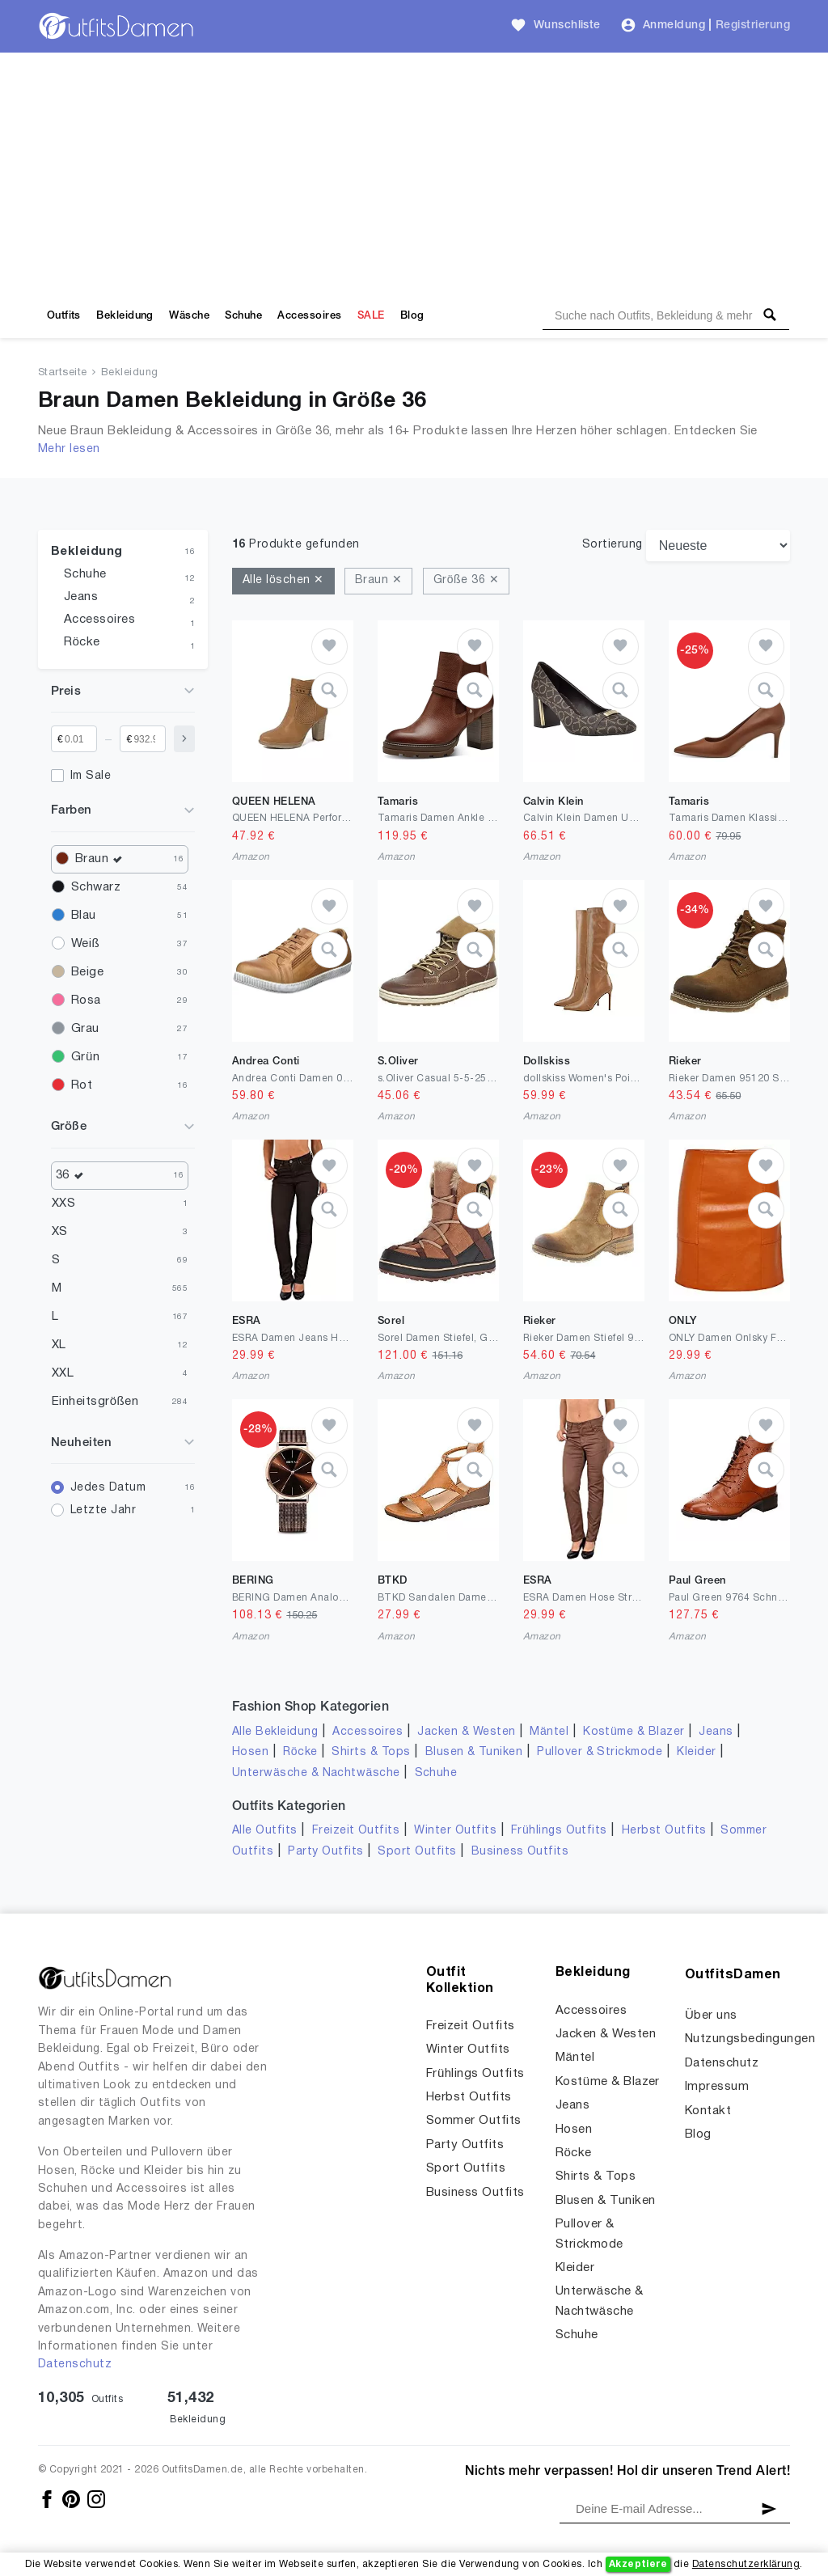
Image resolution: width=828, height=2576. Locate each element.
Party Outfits (325, 1851)
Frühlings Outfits (559, 1830)
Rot (81, 1085)
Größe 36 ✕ (466, 580)
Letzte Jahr (103, 1510)
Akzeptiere (638, 2564)
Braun (102, 859)
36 (73, 1175)
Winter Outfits (455, 1830)
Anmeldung (674, 25)
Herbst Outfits (664, 1830)
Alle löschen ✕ (283, 580)
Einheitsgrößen (95, 1401)
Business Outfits (520, 1851)
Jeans (81, 597)
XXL (63, 1373)
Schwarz (95, 887)
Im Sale (90, 776)
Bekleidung (125, 315)
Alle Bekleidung (275, 1732)
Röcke (82, 642)
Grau (85, 1028)
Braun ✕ (378, 580)
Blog (412, 315)
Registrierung (753, 25)
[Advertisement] (414, 174)
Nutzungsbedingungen (750, 2039)
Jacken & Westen (466, 1732)
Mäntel (549, 1732)
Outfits (64, 315)
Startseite (62, 373)
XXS (63, 1203)
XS (60, 1231)
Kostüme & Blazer (633, 1732)
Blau (83, 915)
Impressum (717, 2086)
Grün (85, 1057)
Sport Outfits (417, 1851)
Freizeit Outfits (356, 1830)
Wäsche (189, 315)
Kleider (696, 1752)
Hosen (250, 1752)
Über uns (711, 2015)
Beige (87, 972)
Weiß (85, 944)
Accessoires (309, 315)
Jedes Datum (108, 1488)
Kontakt (708, 2111)
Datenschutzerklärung (746, 2564)
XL (59, 1345)
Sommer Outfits (474, 2120)
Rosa (86, 1000)
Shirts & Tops (371, 1752)
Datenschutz (75, 2364)
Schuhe (243, 315)
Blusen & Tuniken (474, 1752)
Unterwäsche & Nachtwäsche (316, 1773)
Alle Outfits (265, 1830)
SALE (371, 315)
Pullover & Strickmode (599, 1752)
